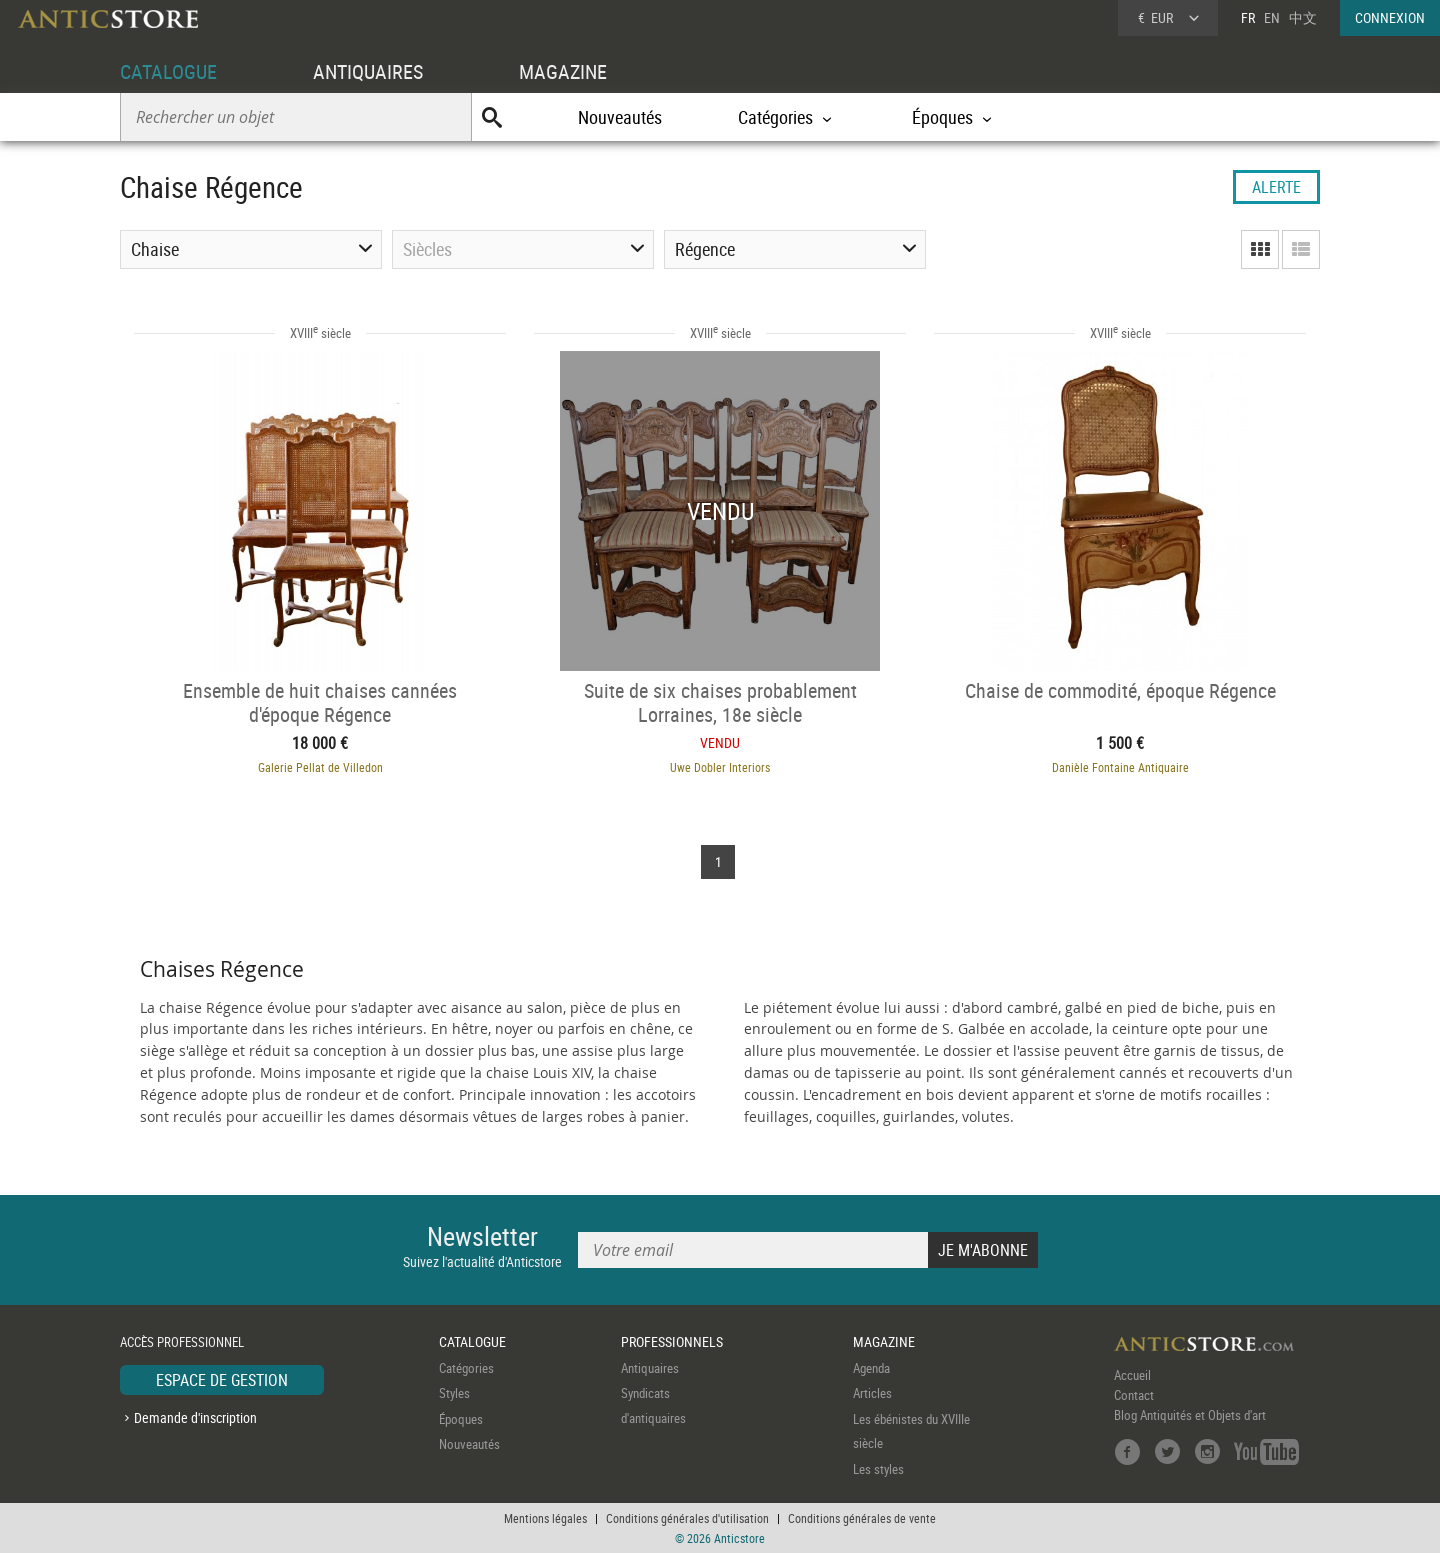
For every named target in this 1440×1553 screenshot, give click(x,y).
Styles (454, 1393)
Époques (461, 1419)
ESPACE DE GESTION (222, 1380)
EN (1272, 17)
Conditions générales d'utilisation (687, 1518)
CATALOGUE (168, 71)
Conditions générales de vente (862, 1518)
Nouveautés (620, 117)
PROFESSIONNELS (672, 1341)
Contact (1134, 1395)
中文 (1303, 17)
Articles (872, 1393)
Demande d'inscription (195, 1417)
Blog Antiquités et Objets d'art (1190, 1415)
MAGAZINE (563, 71)
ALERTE (1276, 187)
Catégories (466, 1368)
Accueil (1132, 1375)
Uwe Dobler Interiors (720, 767)
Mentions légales (545, 1518)
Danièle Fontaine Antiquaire (1120, 767)
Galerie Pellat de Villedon (320, 767)
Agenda (871, 1368)
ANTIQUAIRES (368, 71)
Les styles (878, 1469)
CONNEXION (1390, 17)
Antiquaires (650, 1368)
